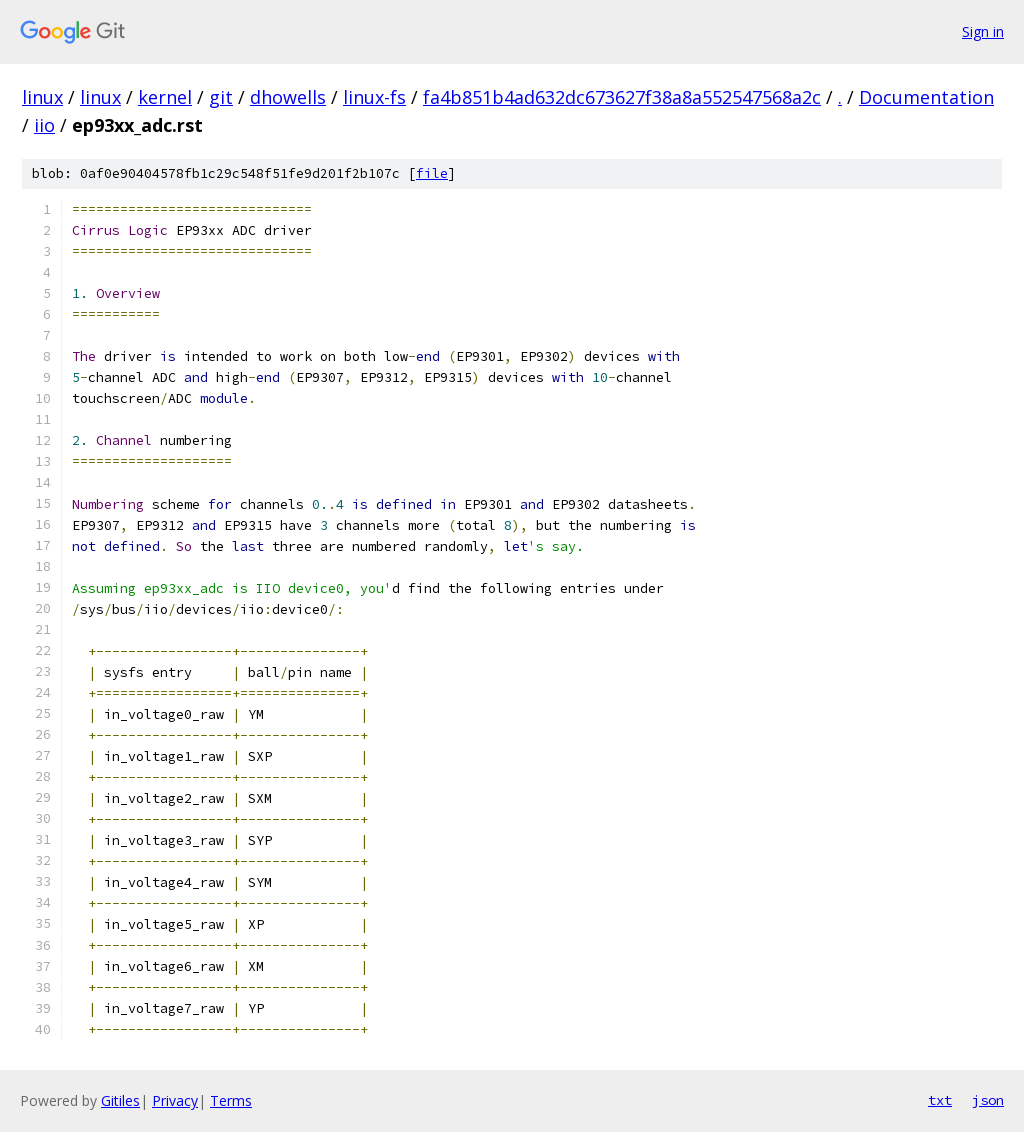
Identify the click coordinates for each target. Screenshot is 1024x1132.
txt (940, 1100)
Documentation (926, 97)
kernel (165, 97)
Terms (231, 1100)
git (221, 97)
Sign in (983, 31)
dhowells (288, 97)
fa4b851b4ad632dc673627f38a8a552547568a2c (622, 97)
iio (44, 125)
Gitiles (120, 1100)
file (432, 173)
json (988, 1100)
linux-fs (374, 97)
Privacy (175, 1100)
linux (42, 97)
